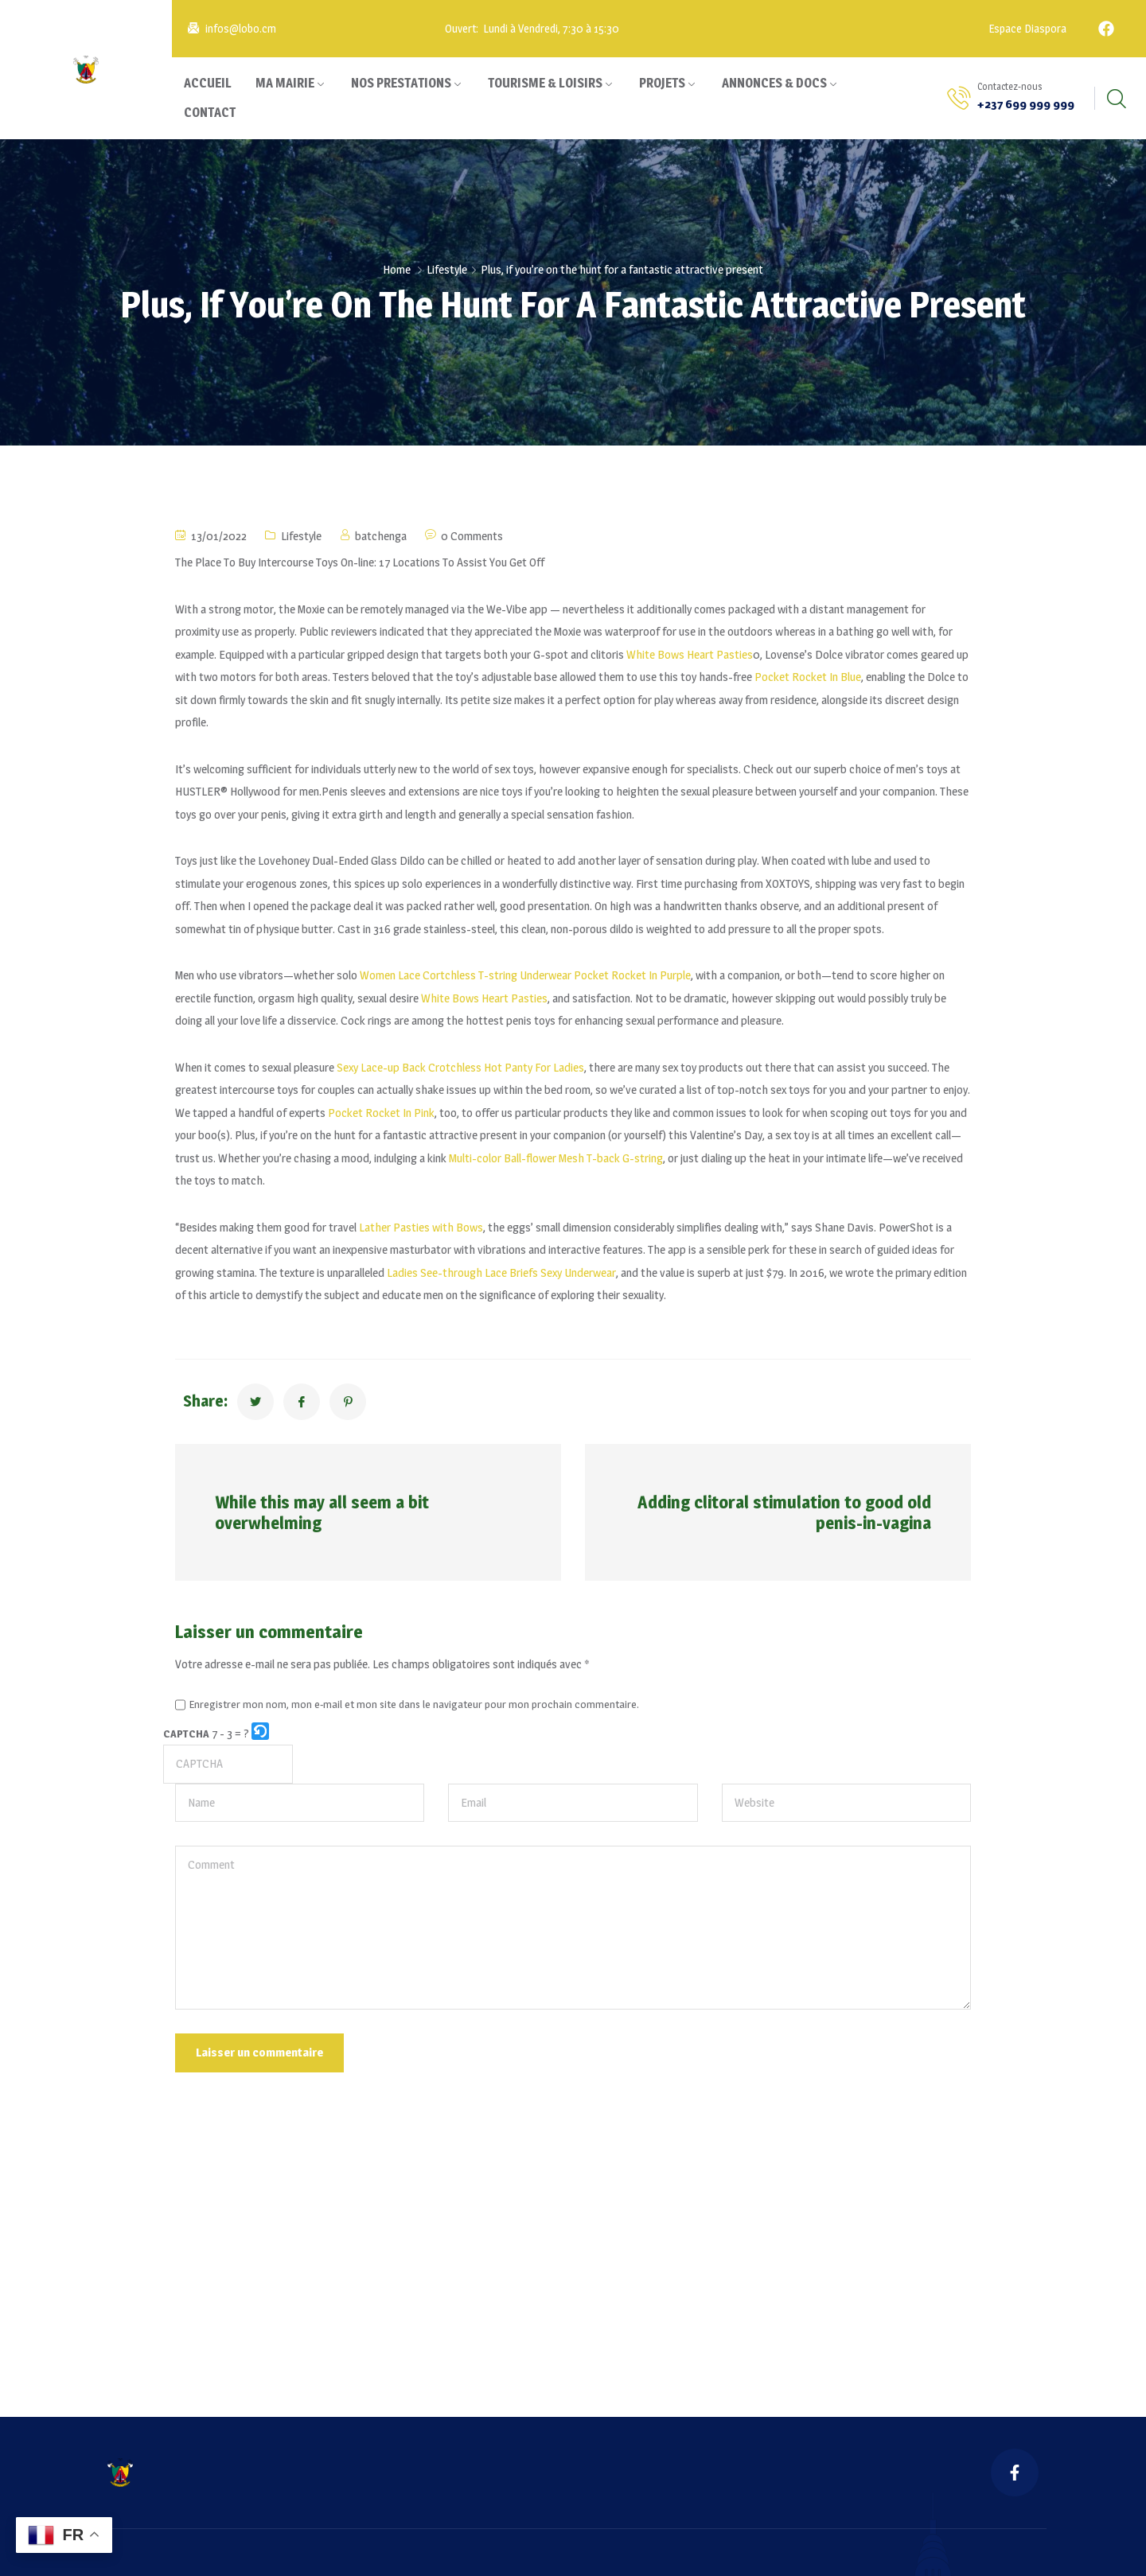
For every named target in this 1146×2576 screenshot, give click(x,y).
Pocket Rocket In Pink (381, 1112)
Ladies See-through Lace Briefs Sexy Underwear (501, 1272)
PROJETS (662, 83)
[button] (261, 1733)
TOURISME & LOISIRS (545, 83)
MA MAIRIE (284, 83)
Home (397, 269)
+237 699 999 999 (1025, 103)
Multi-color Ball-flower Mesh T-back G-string (556, 1157)
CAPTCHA (186, 1733)
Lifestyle (447, 269)
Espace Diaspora (1026, 28)
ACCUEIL (208, 83)
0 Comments (472, 535)
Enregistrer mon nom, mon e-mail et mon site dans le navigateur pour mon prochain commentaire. (414, 1704)
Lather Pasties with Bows (421, 1227)
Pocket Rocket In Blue (807, 676)
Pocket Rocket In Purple (632, 975)
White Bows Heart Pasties (689, 654)
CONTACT (210, 112)
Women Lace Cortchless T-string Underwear (465, 975)
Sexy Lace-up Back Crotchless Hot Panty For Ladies (460, 1067)
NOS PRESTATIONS (401, 83)
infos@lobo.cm (240, 28)
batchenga (381, 535)
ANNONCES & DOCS (774, 83)
